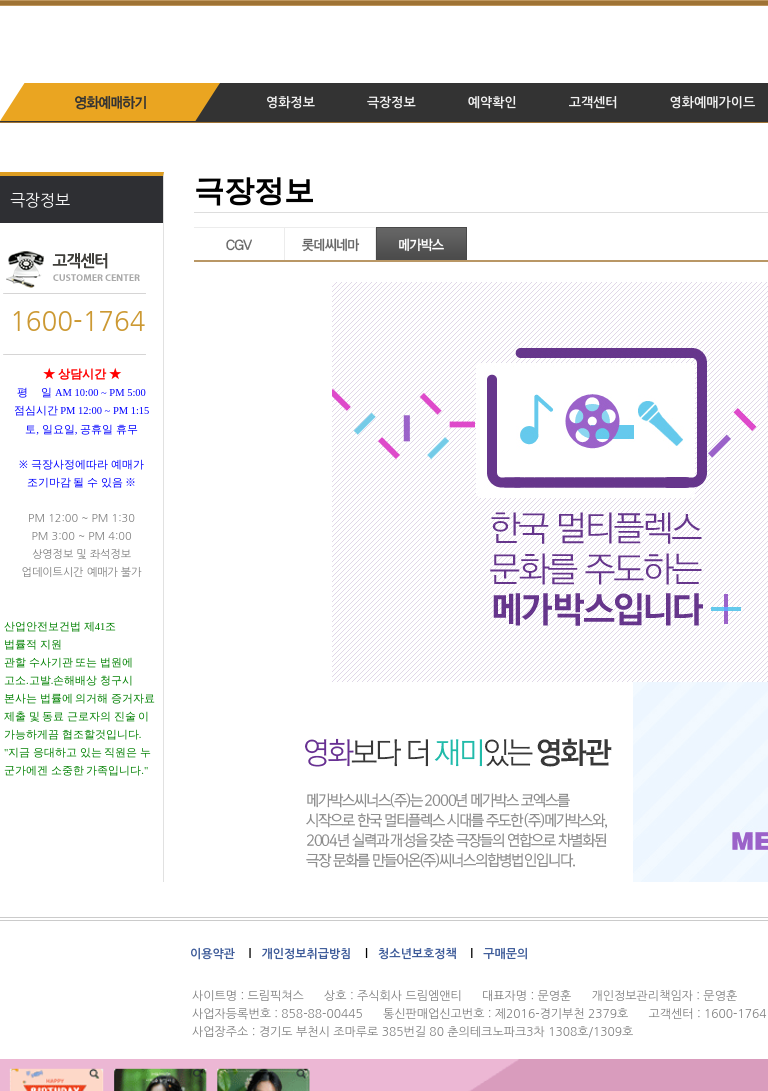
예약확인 (492, 102)
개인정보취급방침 (306, 954)
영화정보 (290, 102)
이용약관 (212, 954)
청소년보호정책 (417, 954)
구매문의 (505, 954)
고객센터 (593, 102)
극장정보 (391, 102)
